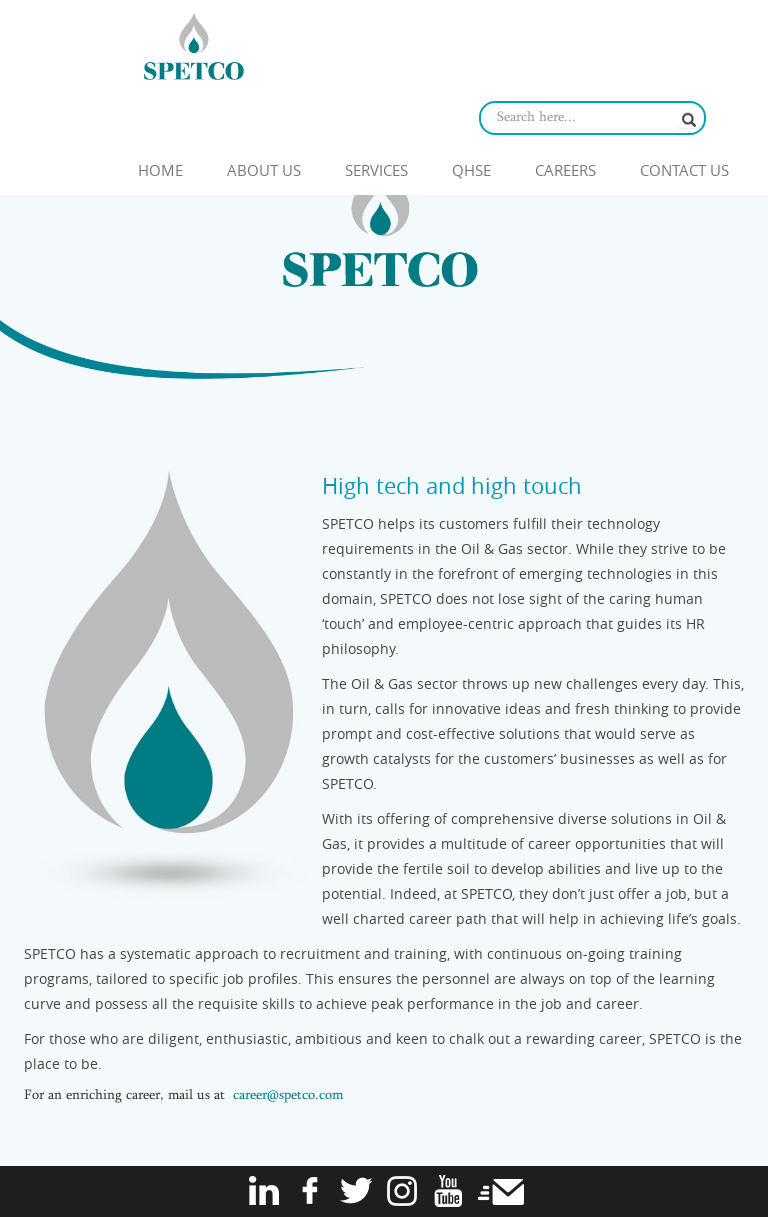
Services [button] (376, 170)
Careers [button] (565, 170)
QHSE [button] (471, 170)
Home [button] (160, 170)
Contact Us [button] (684, 170)
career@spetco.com (288, 1096)
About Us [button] (264, 170)
